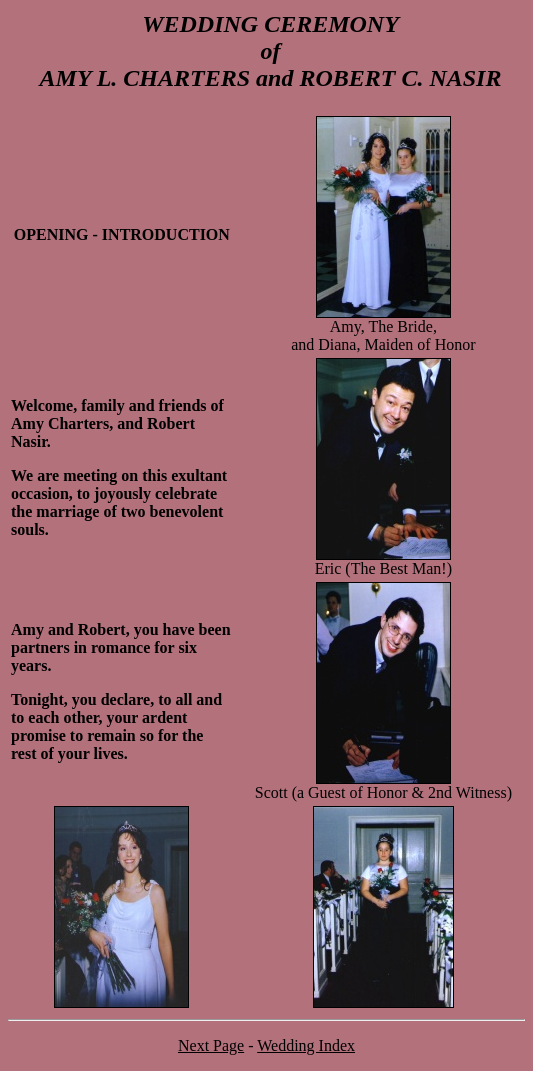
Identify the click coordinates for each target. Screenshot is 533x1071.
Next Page (211, 1045)
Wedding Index (306, 1045)
